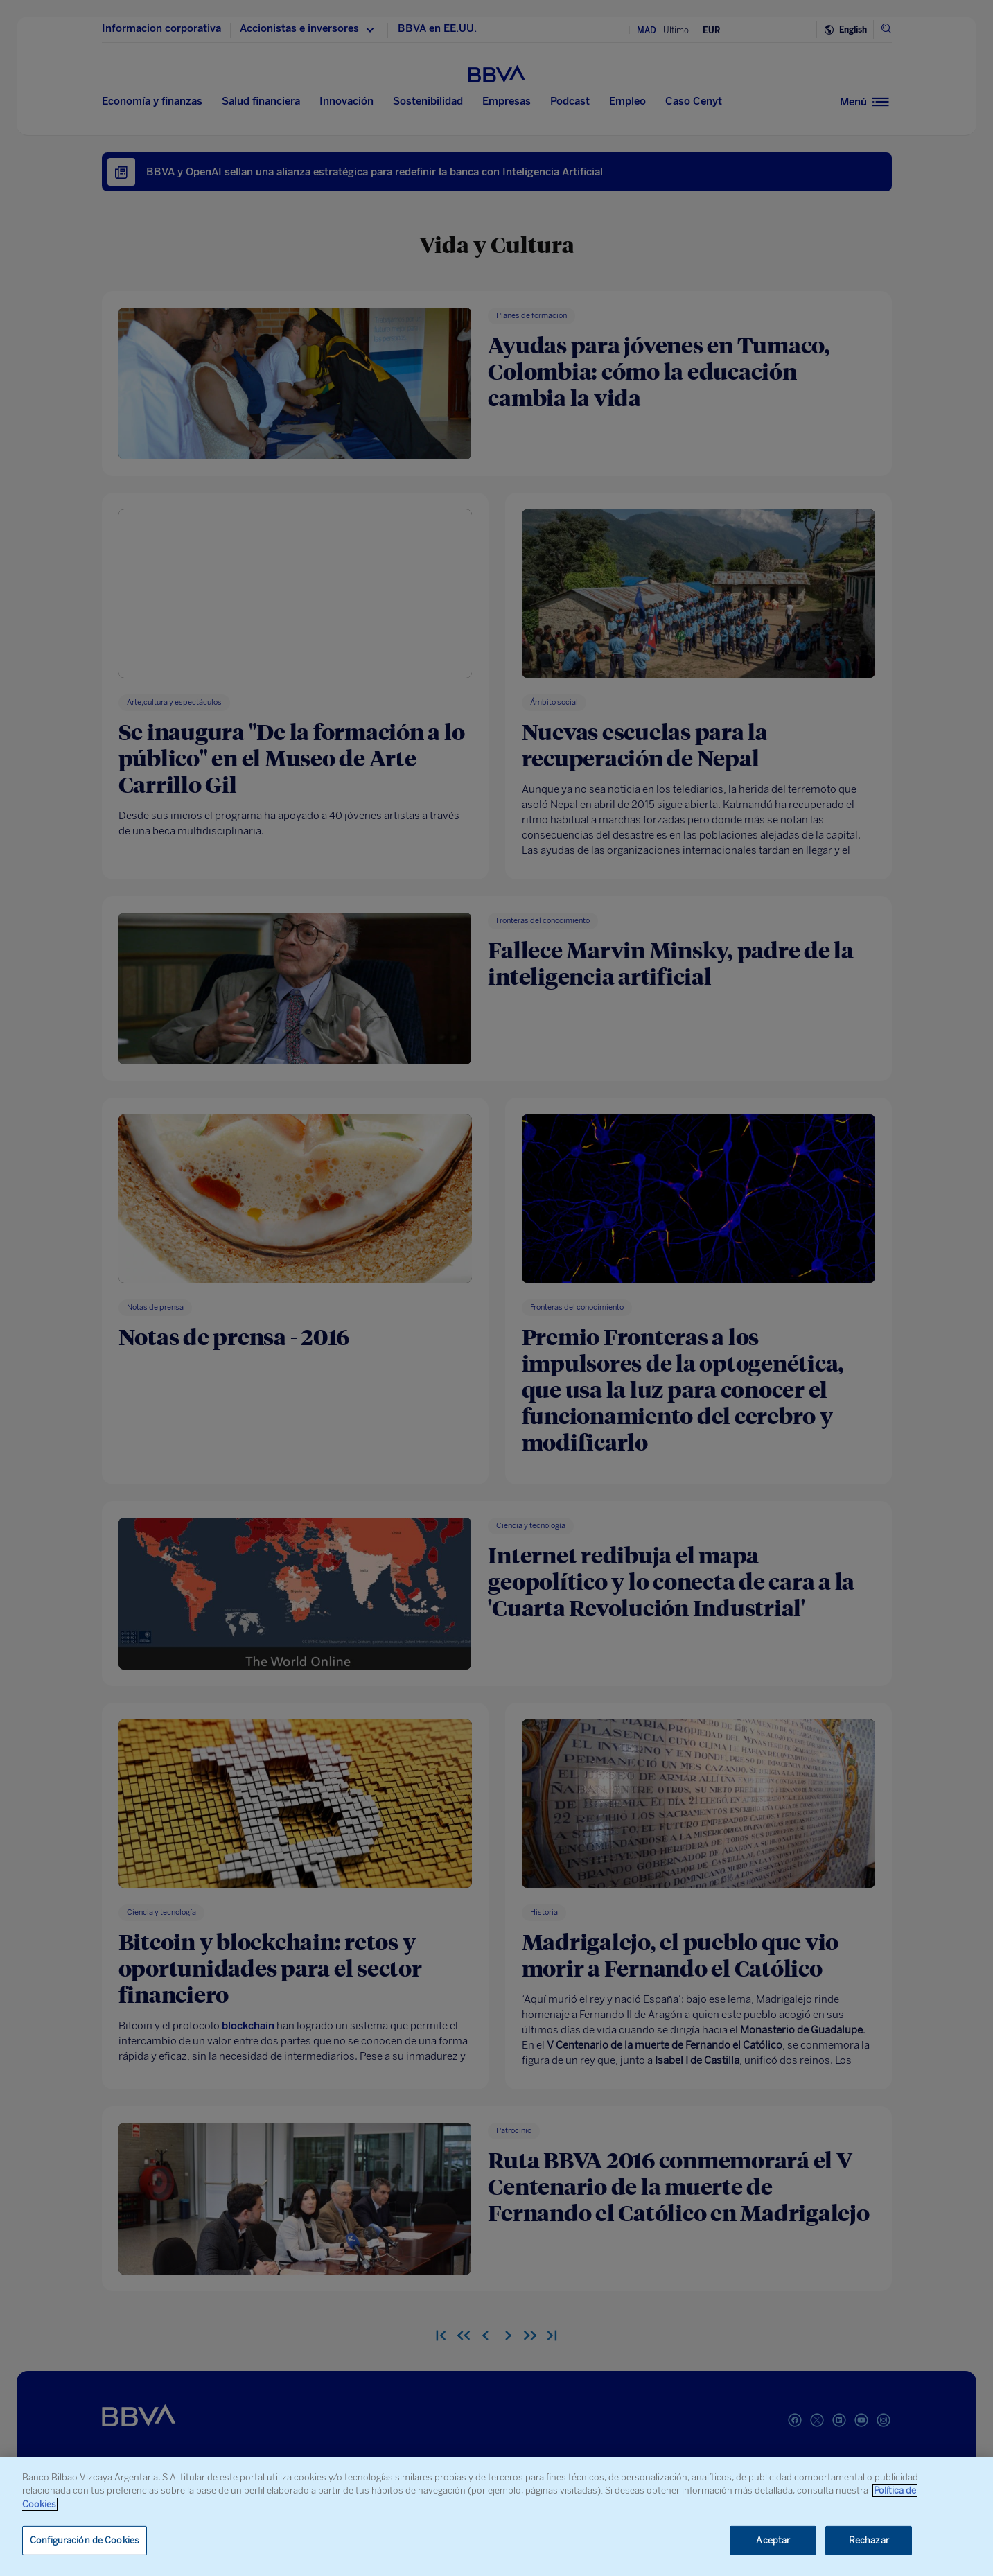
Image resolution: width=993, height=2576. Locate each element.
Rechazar (869, 2540)
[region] (496, 2516)
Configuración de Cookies (84, 2540)
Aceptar (773, 2540)
